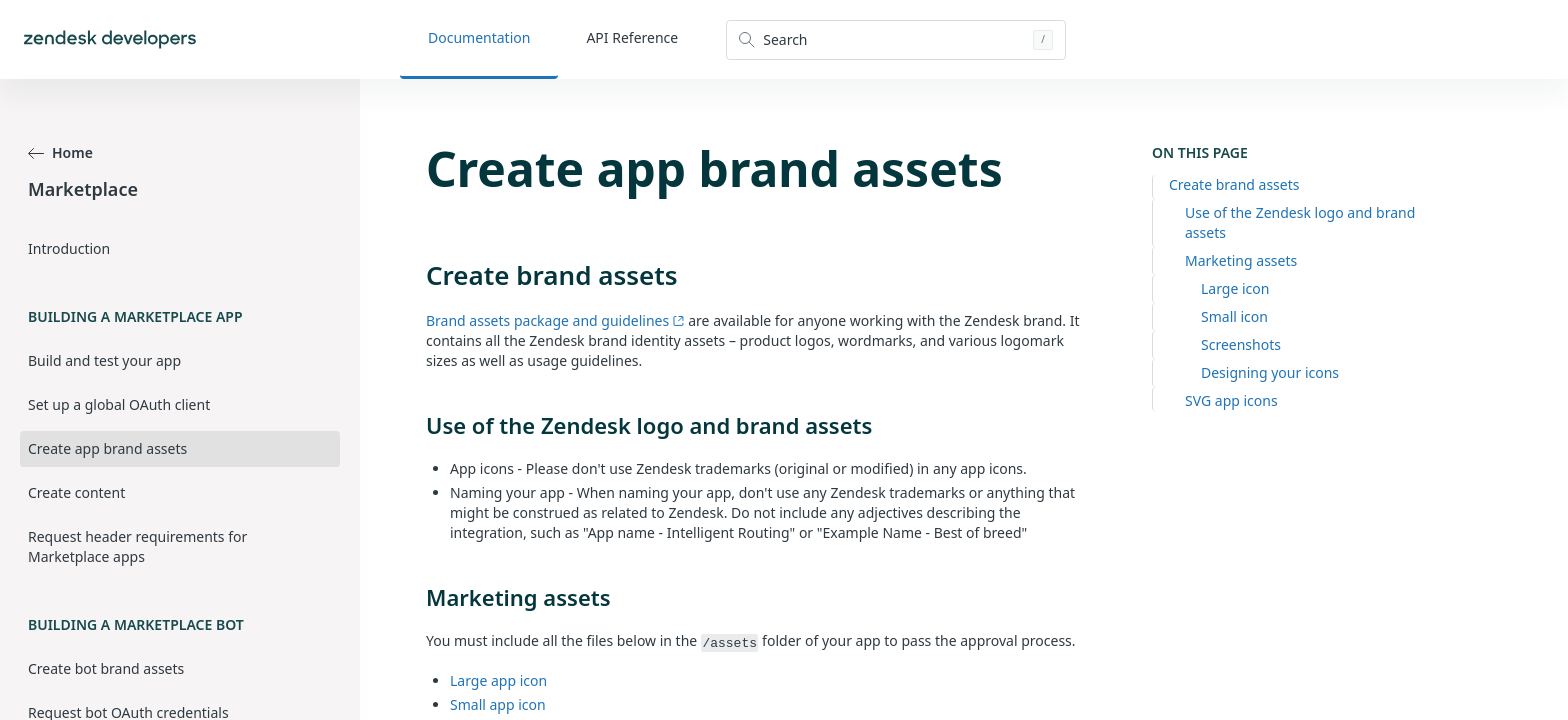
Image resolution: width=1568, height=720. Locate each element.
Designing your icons (1270, 372)
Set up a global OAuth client (119, 404)
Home (60, 152)
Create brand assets (1234, 184)
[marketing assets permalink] (416, 597)
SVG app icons (1231, 400)
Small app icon (498, 704)
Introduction (69, 248)
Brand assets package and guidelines (555, 320)
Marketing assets (1241, 260)
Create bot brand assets (106, 668)
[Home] (110, 39)
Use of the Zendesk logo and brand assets (1300, 222)
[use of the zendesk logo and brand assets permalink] (416, 425)
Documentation (479, 37)
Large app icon (498, 680)
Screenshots (1241, 344)
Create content (76, 492)
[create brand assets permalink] (416, 275)
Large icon (1235, 288)
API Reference (632, 37)
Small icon (1234, 316)
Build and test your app (104, 360)
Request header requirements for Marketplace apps (137, 546)
